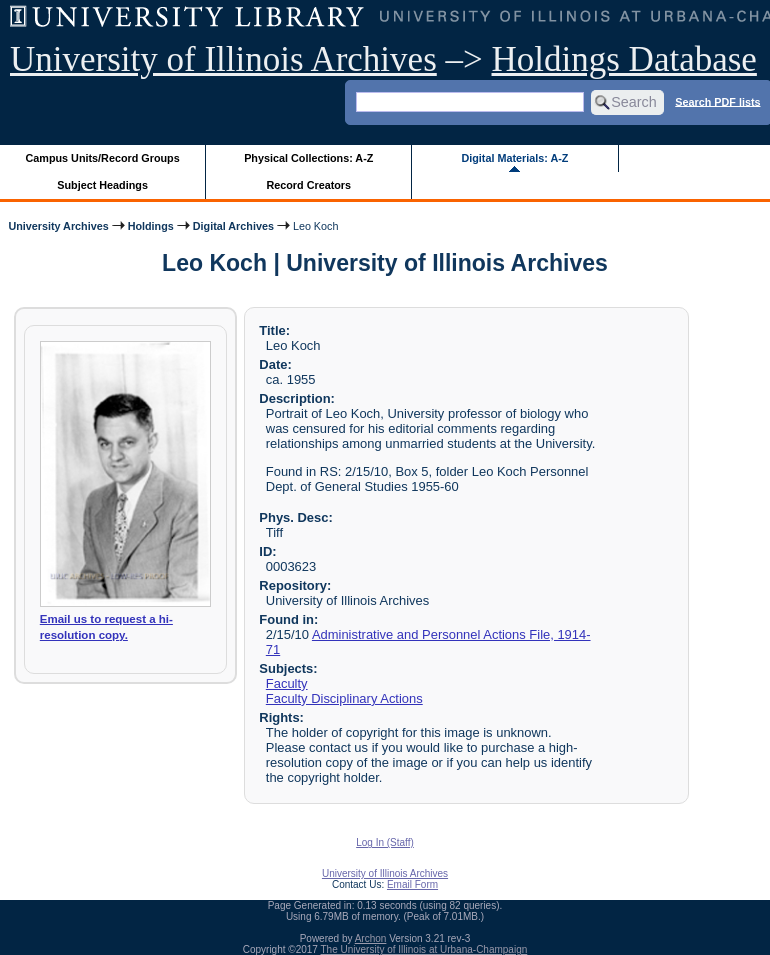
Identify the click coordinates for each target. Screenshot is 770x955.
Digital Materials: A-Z (514, 158)
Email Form (412, 884)
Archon (371, 938)
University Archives (58, 226)
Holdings (151, 226)
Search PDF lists (717, 101)
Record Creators (308, 185)
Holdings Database (624, 59)
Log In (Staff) (385, 842)
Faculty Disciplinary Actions (344, 698)
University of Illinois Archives (223, 59)
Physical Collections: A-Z (308, 158)
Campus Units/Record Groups (103, 158)
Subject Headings (102, 185)
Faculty (287, 683)
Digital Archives (233, 226)
